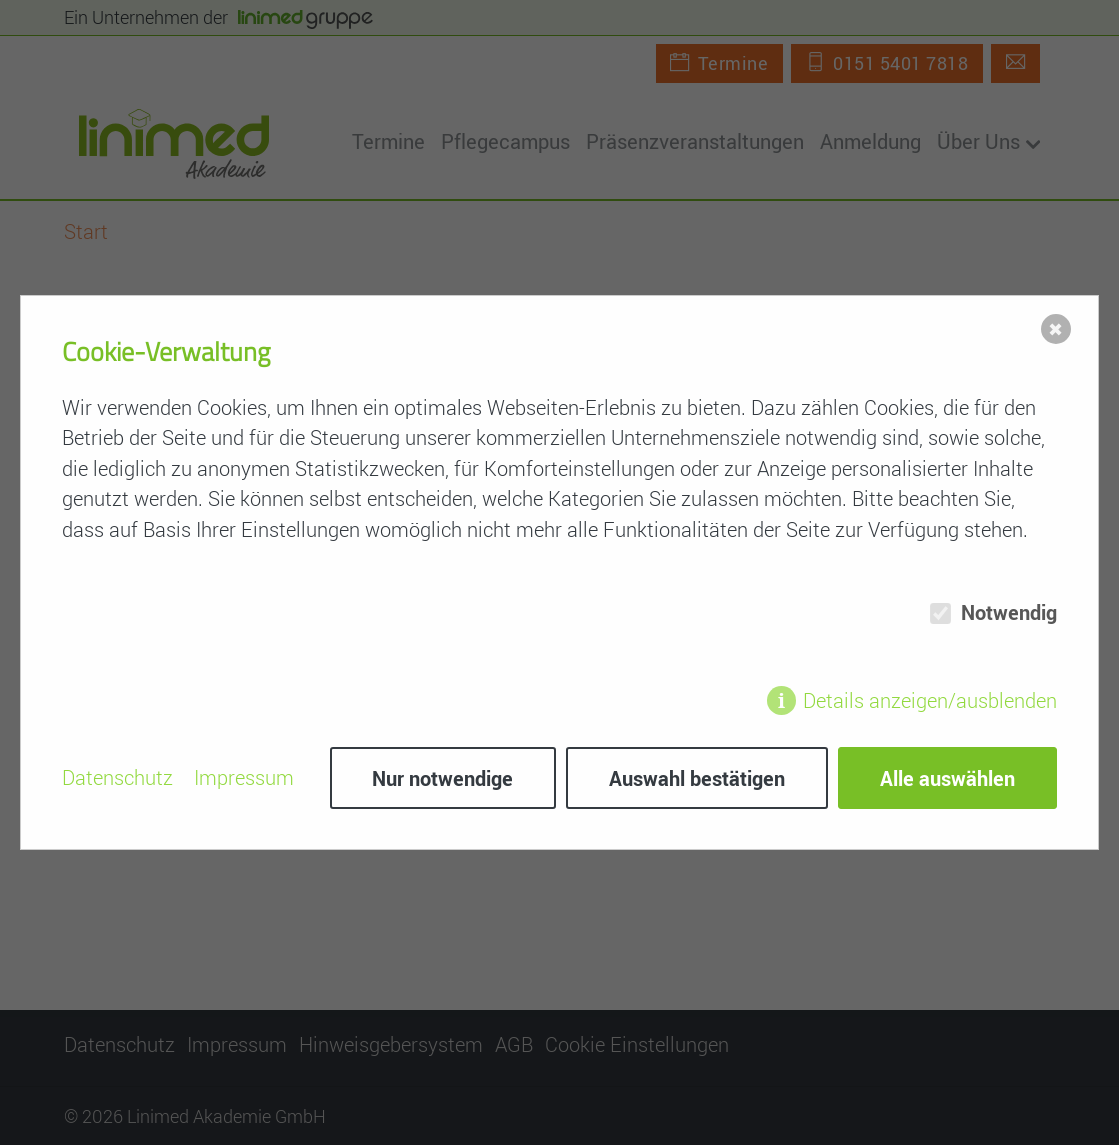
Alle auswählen (947, 778)
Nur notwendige (442, 778)
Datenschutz (117, 777)
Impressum (244, 777)
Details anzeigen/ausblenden (930, 700)
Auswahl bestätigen (697, 778)
